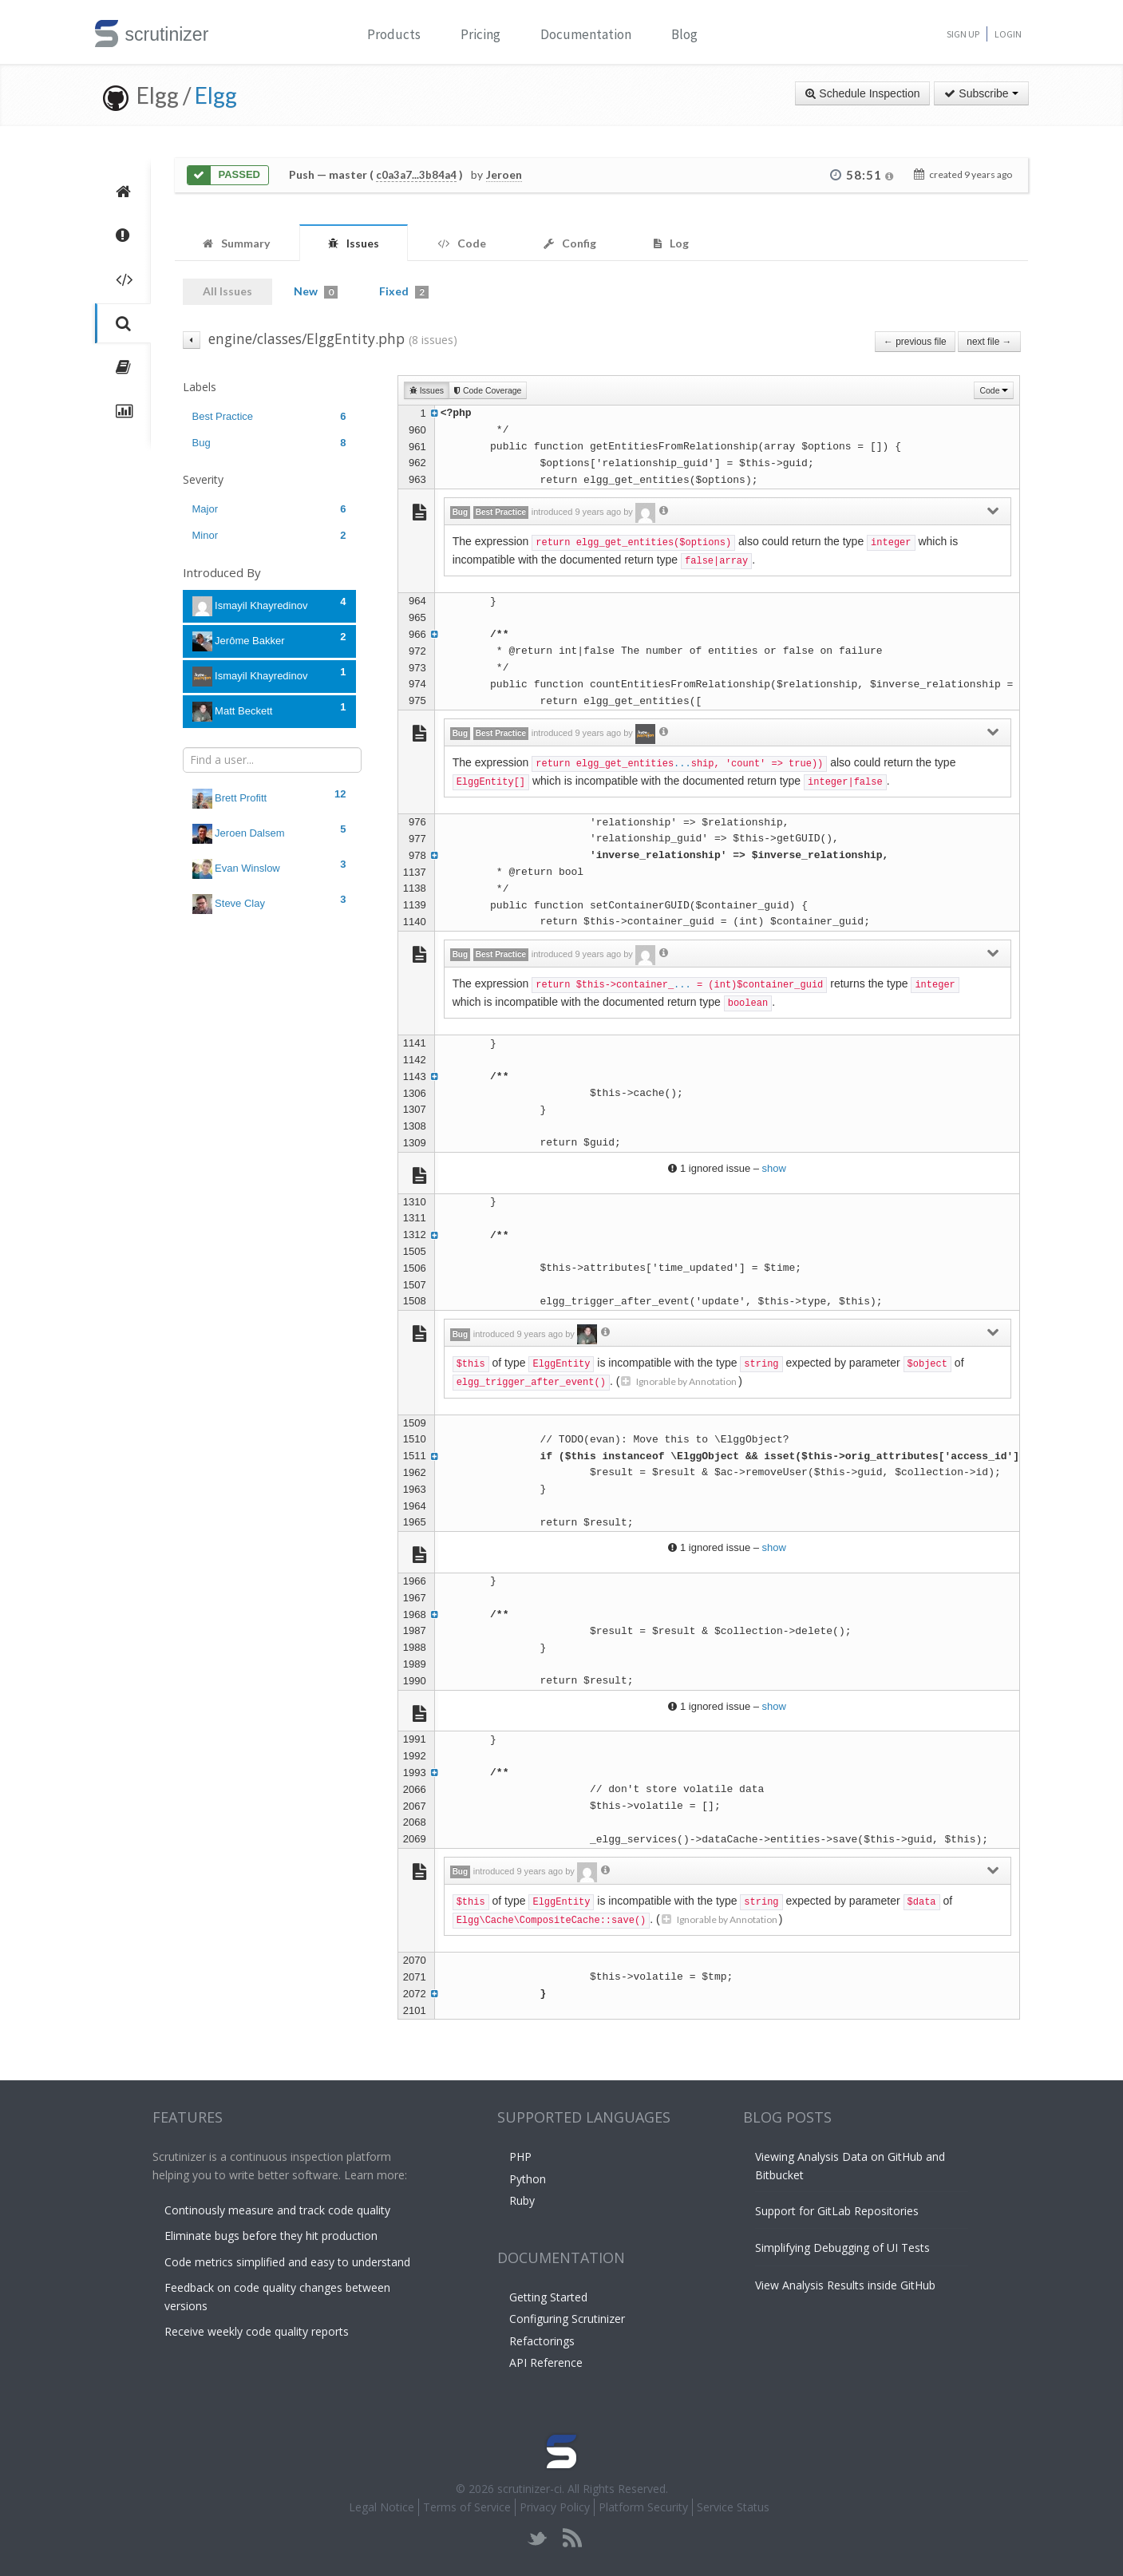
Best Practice (269, 416)
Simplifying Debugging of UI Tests (842, 2247)
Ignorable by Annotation (678, 1381)
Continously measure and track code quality (277, 2210)
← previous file (915, 341)
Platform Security (643, 2507)
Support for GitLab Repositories (837, 2210)
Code (993, 390)
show (774, 1168)
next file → (989, 341)
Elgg (216, 95)
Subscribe (981, 93)
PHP (520, 2156)
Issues (426, 390)
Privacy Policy (555, 2507)
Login (1008, 34)
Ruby (522, 2200)
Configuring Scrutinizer (567, 2318)
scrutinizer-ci (529, 2488)
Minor (269, 535)
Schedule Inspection (862, 93)
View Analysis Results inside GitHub (845, 2285)
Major (269, 509)
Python (527, 2178)
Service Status (733, 2507)
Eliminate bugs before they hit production (271, 2235)
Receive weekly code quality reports (256, 2331)
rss (572, 2538)
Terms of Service (467, 2507)
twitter (538, 2538)
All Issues (227, 291)
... (682, 764)
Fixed (404, 291)
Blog (684, 34)
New (316, 291)
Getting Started (548, 2297)
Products (394, 34)
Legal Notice (381, 2507)
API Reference (546, 2362)
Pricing (480, 34)
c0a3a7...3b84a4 (416, 174)
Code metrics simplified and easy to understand (287, 2261)
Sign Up (963, 34)
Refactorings (542, 2340)
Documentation (585, 34)
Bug (269, 443)
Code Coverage (487, 390)
